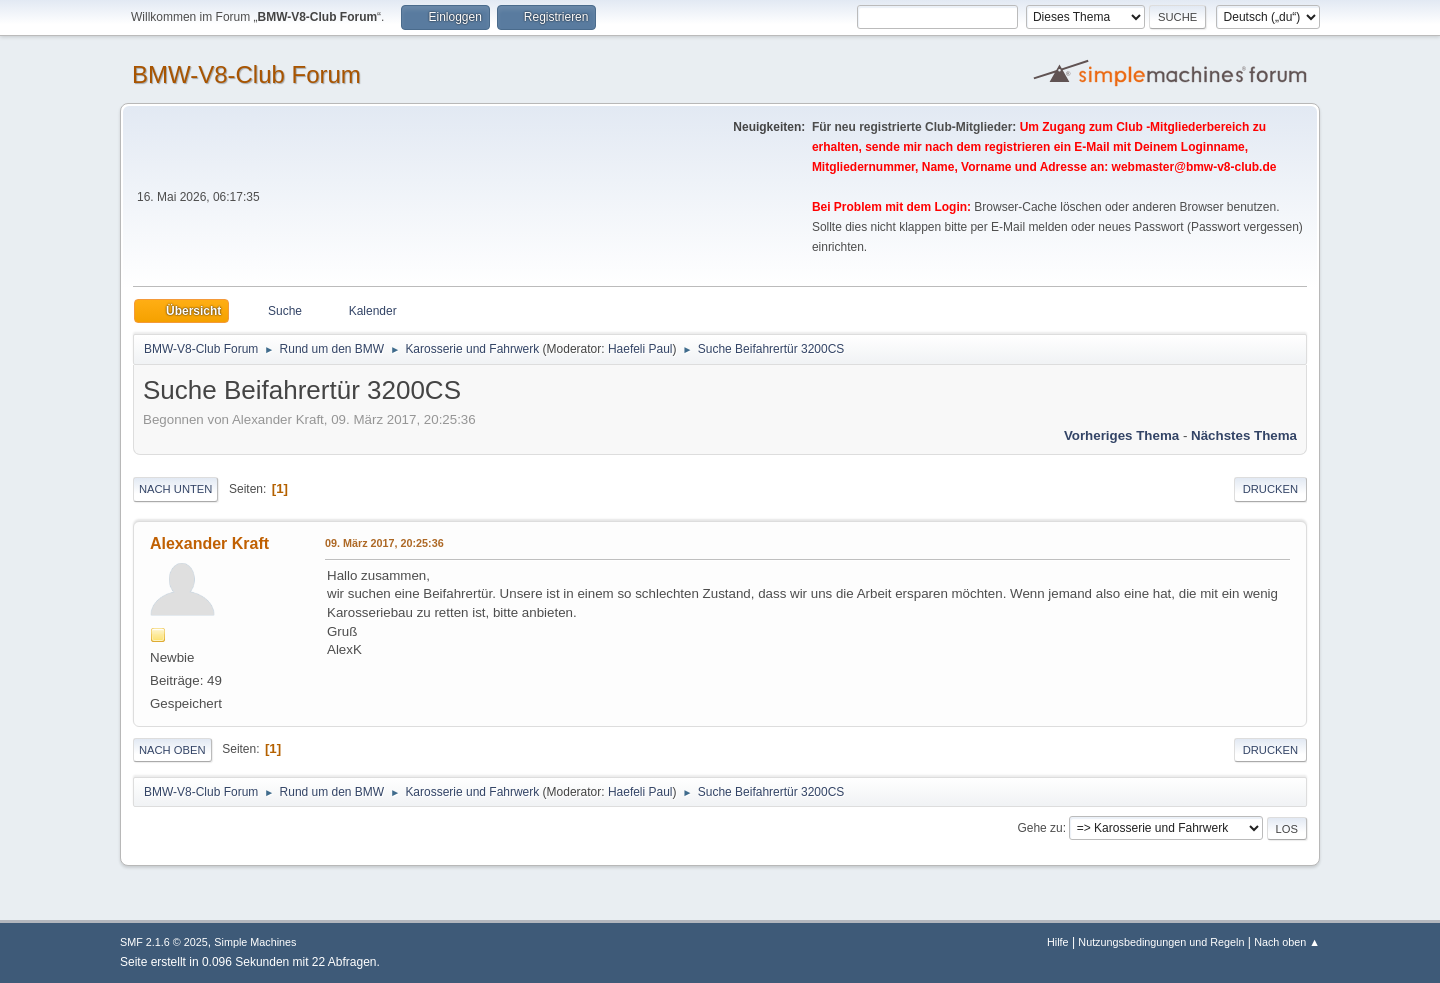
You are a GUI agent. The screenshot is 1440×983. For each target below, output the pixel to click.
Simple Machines (255, 942)
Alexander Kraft (209, 543)
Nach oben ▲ (1287, 942)
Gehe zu (1039, 828)
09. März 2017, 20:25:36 (384, 543)
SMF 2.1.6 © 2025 (164, 942)
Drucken (1270, 489)
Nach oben (172, 750)
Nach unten (175, 489)
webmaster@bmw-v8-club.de (1194, 167)
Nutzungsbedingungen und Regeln (1161, 942)
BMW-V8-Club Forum (246, 74)
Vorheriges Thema (1121, 435)
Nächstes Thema (1244, 435)
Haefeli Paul (640, 349)
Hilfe (1058, 942)
